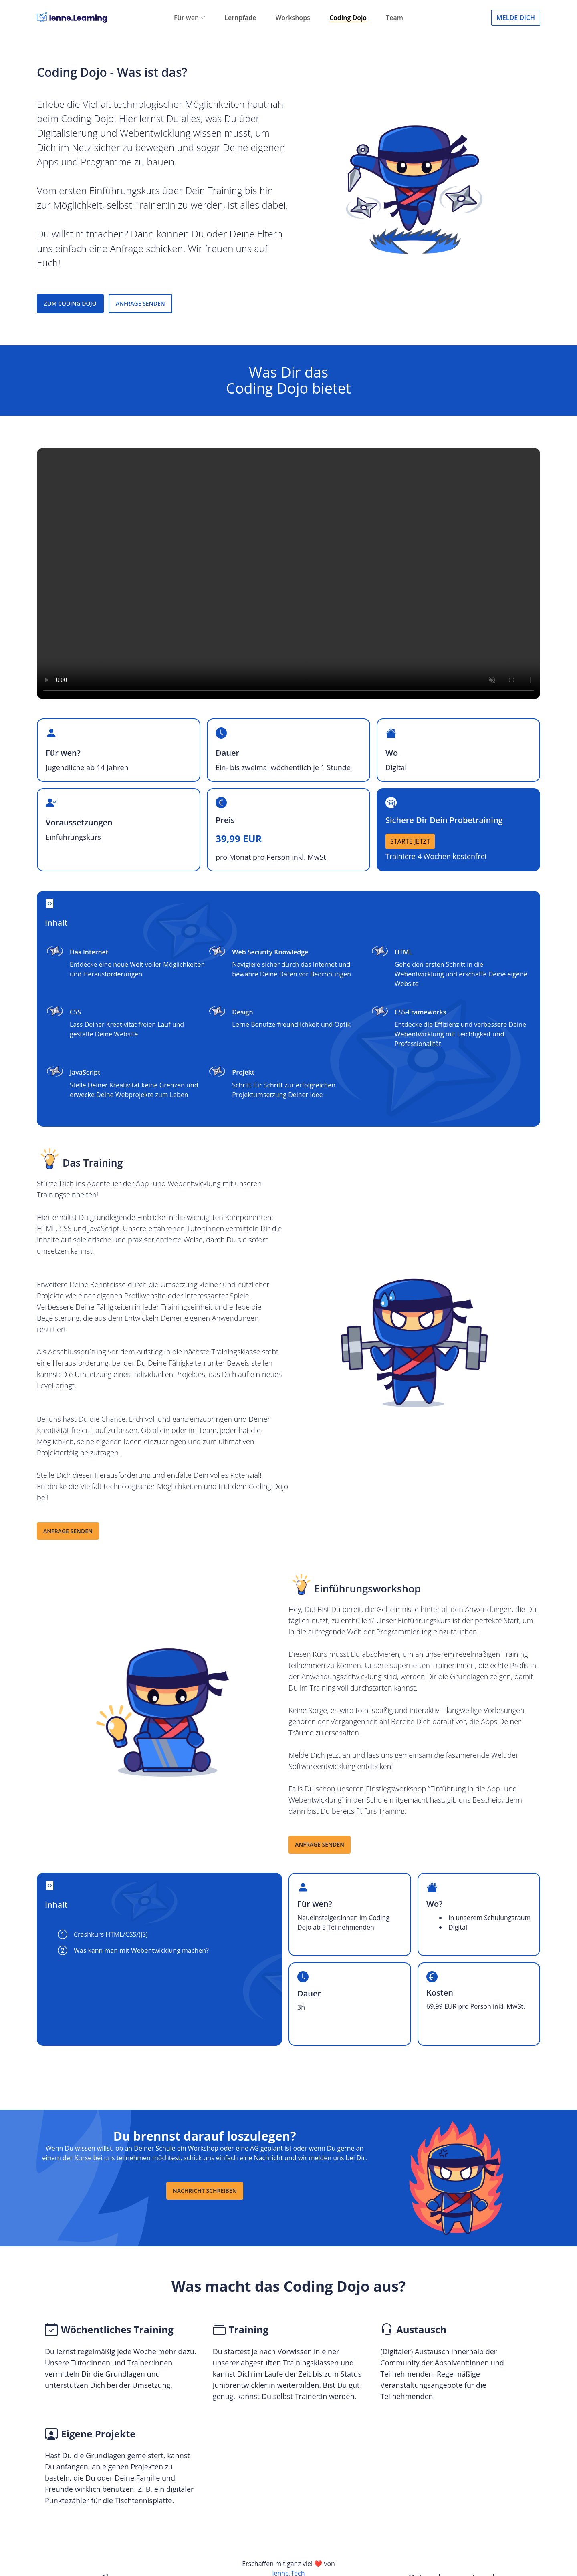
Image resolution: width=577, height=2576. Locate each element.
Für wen (189, 17)
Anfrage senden (68, 1531)
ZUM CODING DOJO (70, 303)
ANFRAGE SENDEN (140, 303)
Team (394, 17)
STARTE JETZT (410, 841)
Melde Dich (515, 17)
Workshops (292, 17)
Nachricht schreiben (205, 2190)
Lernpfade (240, 17)
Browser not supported (288, 573)
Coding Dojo (348, 17)
